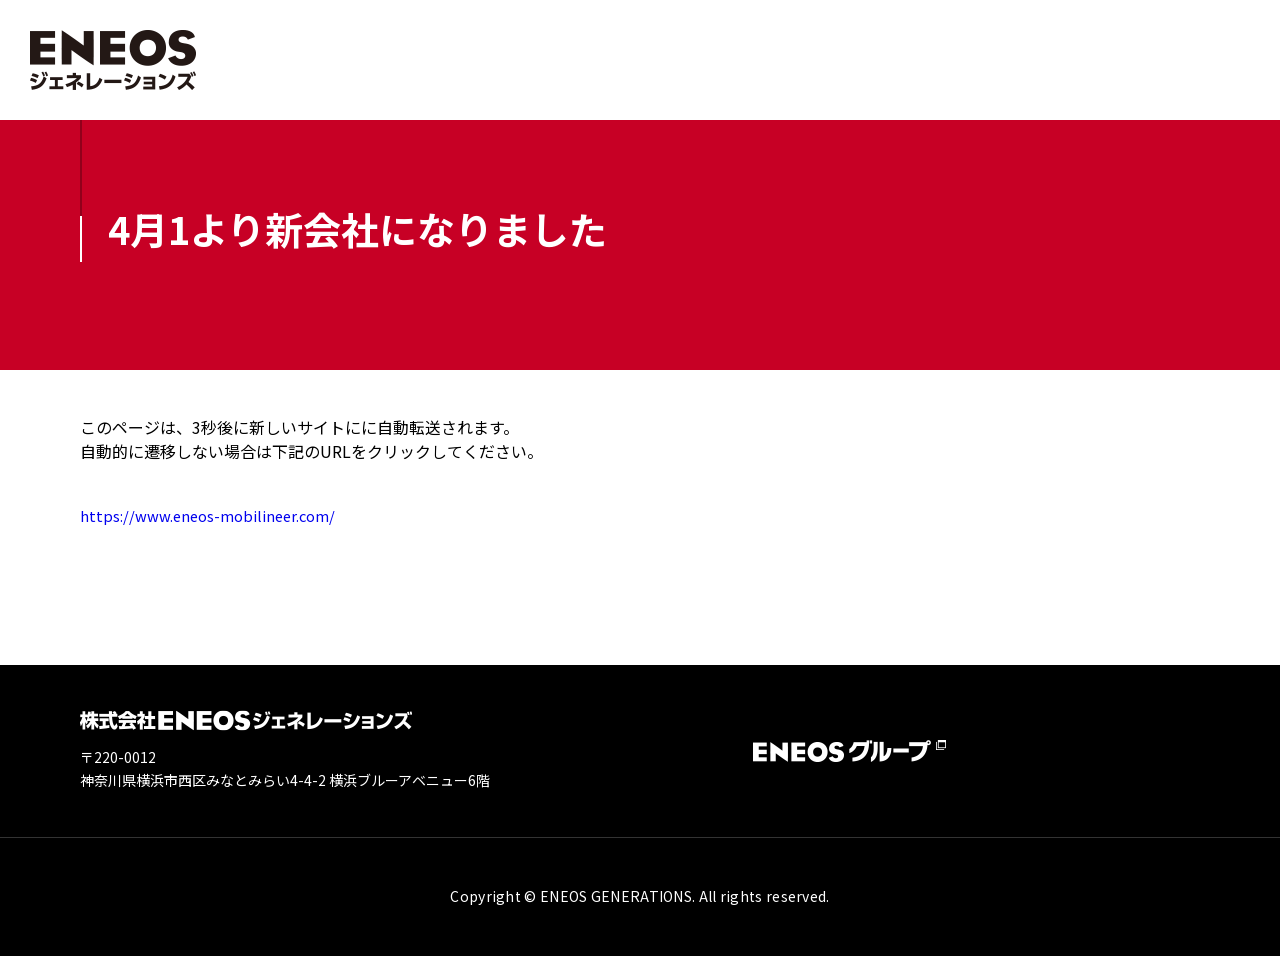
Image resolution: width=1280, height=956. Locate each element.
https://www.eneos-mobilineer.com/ (216, 515)
